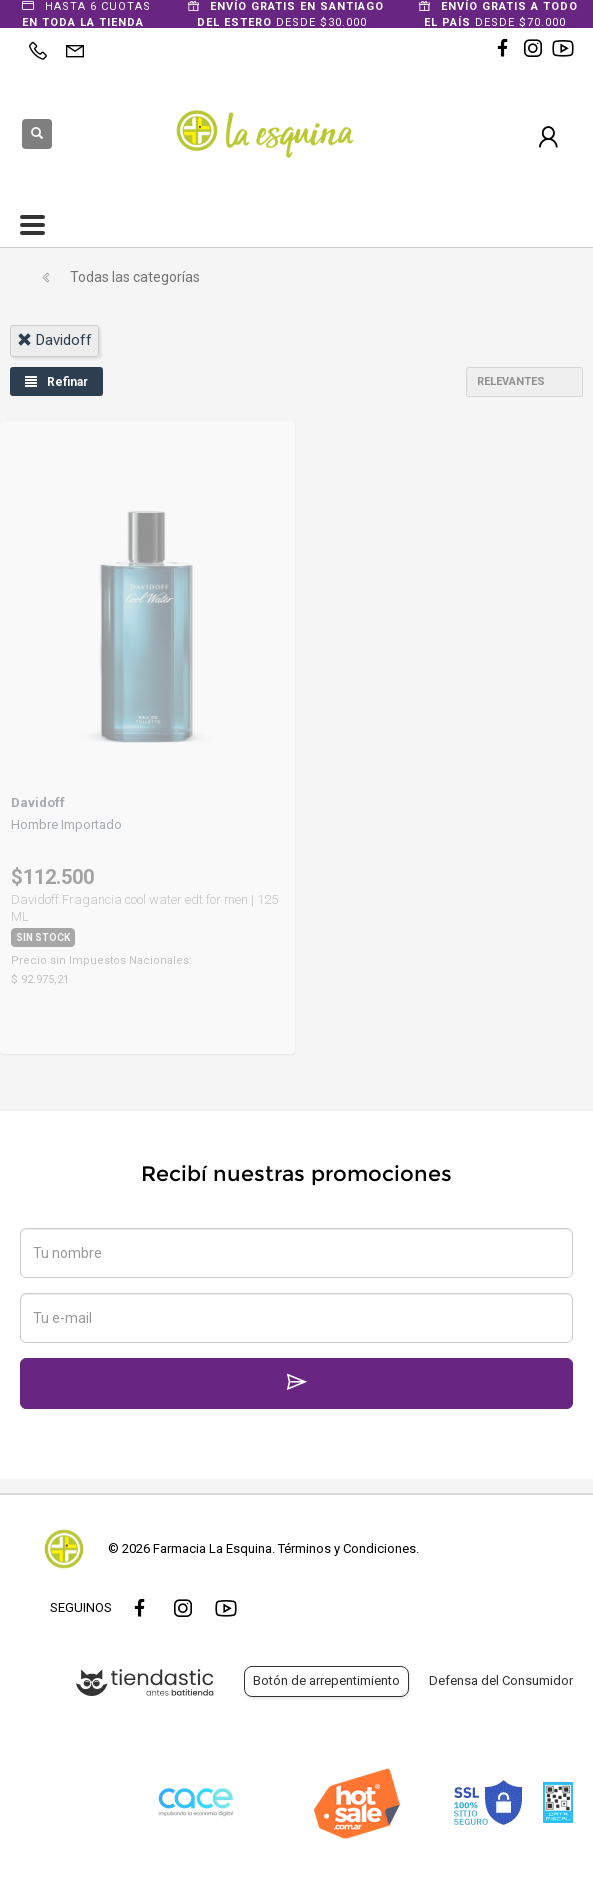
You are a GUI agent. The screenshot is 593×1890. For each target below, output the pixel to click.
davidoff (54, 340)
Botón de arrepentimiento (326, 1680)
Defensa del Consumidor (501, 1680)
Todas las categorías (135, 277)
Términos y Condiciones (347, 1548)
